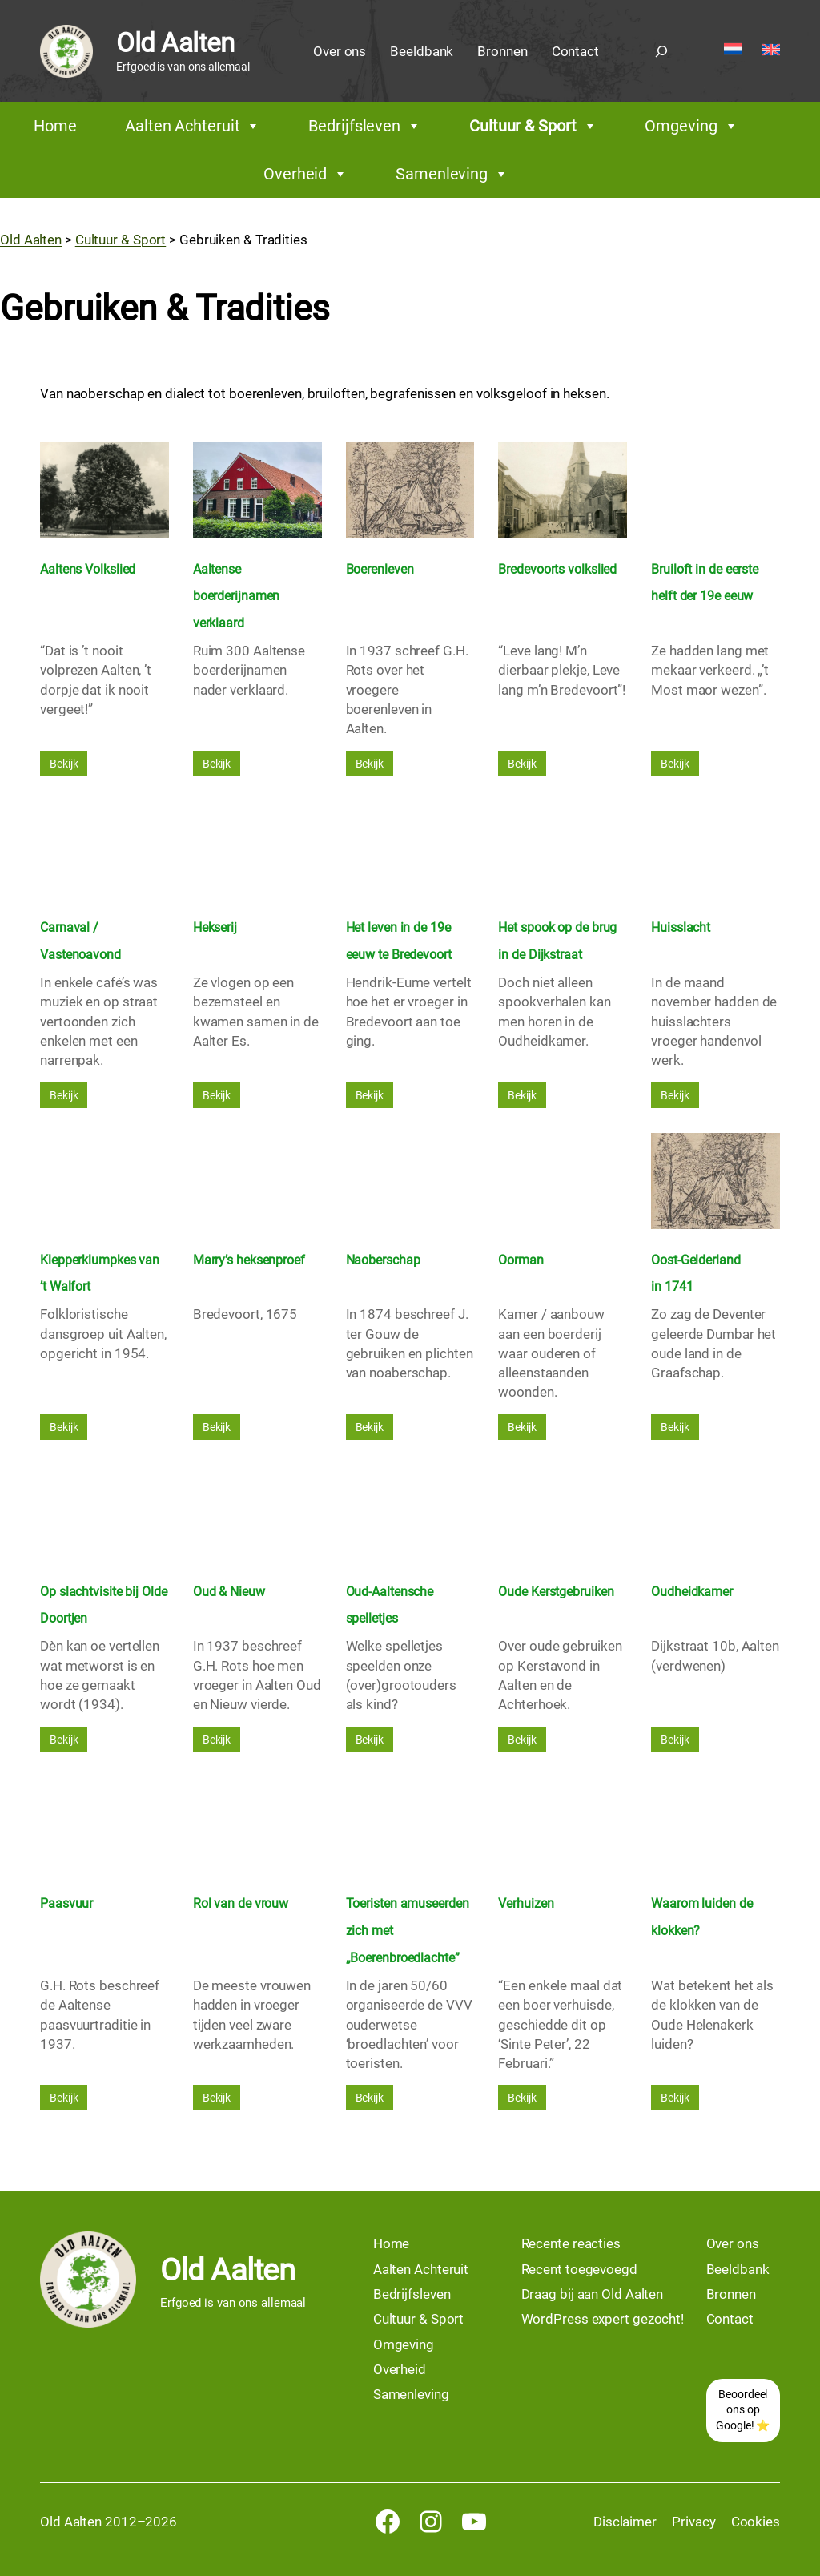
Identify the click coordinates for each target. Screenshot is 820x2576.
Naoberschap (383, 1260)
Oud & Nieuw (229, 1591)
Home (55, 125)
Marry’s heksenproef (249, 1260)
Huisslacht (680, 927)
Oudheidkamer (692, 1591)
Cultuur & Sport (533, 126)
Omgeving (691, 126)
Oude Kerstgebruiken (555, 1591)
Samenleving (452, 174)
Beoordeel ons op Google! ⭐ (743, 2410)
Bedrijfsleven (364, 126)
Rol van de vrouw (240, 1903)
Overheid (305, 174)
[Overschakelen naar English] (771, 50)
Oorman (520, 1260)
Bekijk (64, 763)
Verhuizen (525, 1903)
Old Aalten (175, 42)
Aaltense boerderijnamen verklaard (236, 596)
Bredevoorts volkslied (557, 569)
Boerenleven (380, 569)
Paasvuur (66, 1903)
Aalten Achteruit (192, 126)
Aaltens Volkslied (87, 569)
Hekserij (215, 927)
